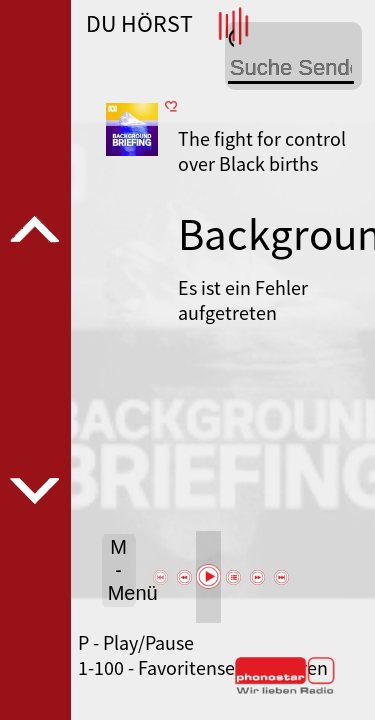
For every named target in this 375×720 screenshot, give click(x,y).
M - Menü (122, 570)
